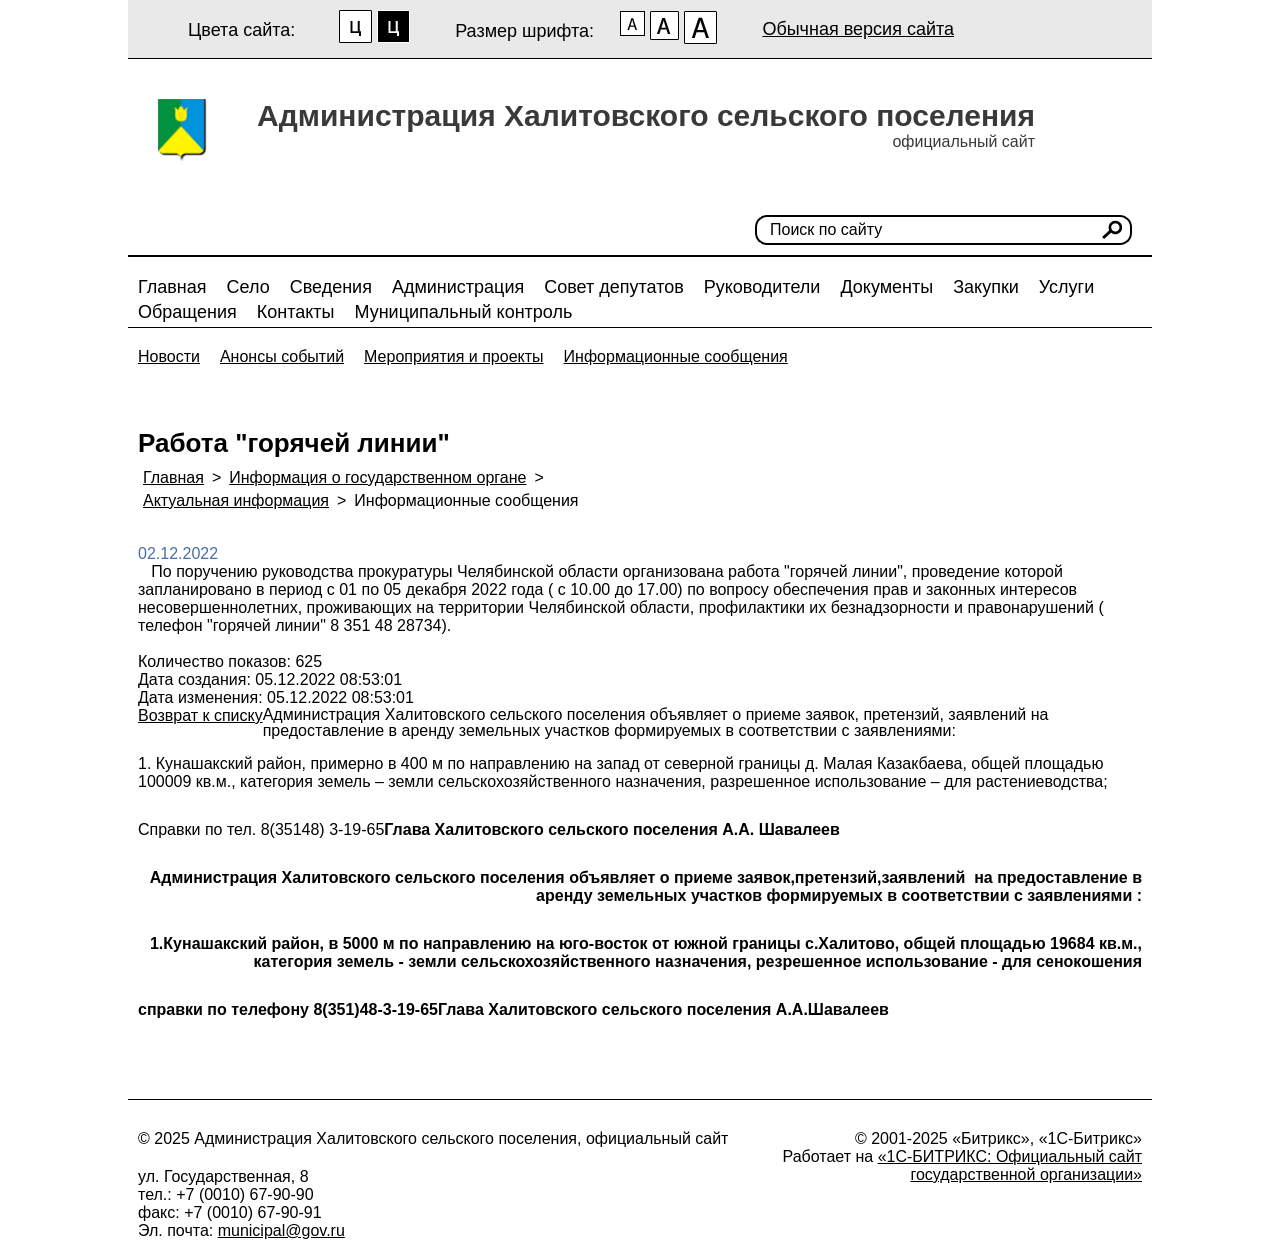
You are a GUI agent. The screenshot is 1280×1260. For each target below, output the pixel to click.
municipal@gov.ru (281, 1230)
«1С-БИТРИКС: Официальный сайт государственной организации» (1010, 1165)
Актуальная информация (236, 500)
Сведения (331, 287)
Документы (886, 287)
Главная (172, 287)
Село (248, 287)
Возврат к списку (200, 715)
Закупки (986, 287)
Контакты (296, 312)
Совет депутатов (614, 287)
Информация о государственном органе (377, 477)
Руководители (762, 287)
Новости (169, 356)
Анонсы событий (282, 356)
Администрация (458, 287)
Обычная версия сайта (858, 29)
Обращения (187, 312)
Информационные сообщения (676, 356)
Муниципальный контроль (463, 312)
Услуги (1066, 287)
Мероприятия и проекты (454, 356)
